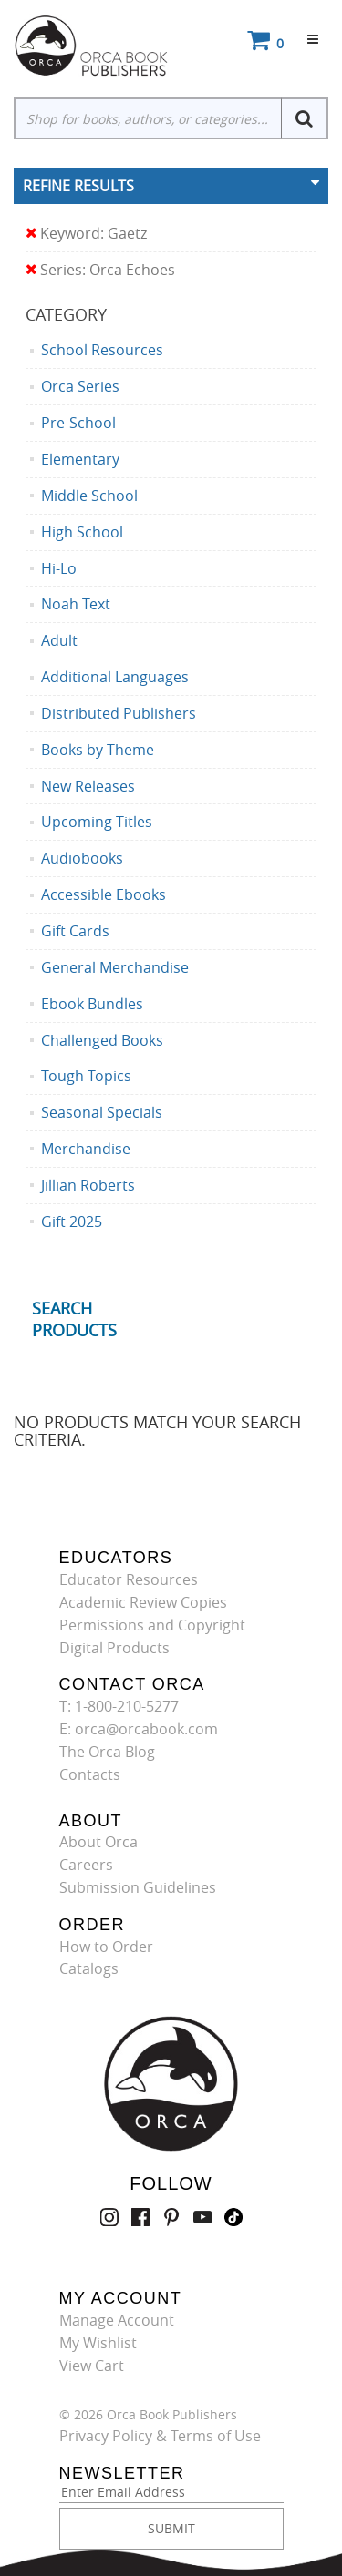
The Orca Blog (107, 1752)
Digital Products (114, 1648)
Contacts (89, 1774)
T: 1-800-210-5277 (119, 1706)
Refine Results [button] (78, 186)
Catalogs (89, 1968)
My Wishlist (98, 2343)
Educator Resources (128, 1579)
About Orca (98, 1842)
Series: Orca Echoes (100, 270)
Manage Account (116, 2320)
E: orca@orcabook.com (138, 1729)
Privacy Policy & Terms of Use (160, 2436)
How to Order (106, 1947)
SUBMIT (171, 2528)
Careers (86, 1865)
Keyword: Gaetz (86, 233)
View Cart (91, 2366)
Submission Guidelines (137, 1887)
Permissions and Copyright (152, 1625)
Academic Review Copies (143, 1602)
